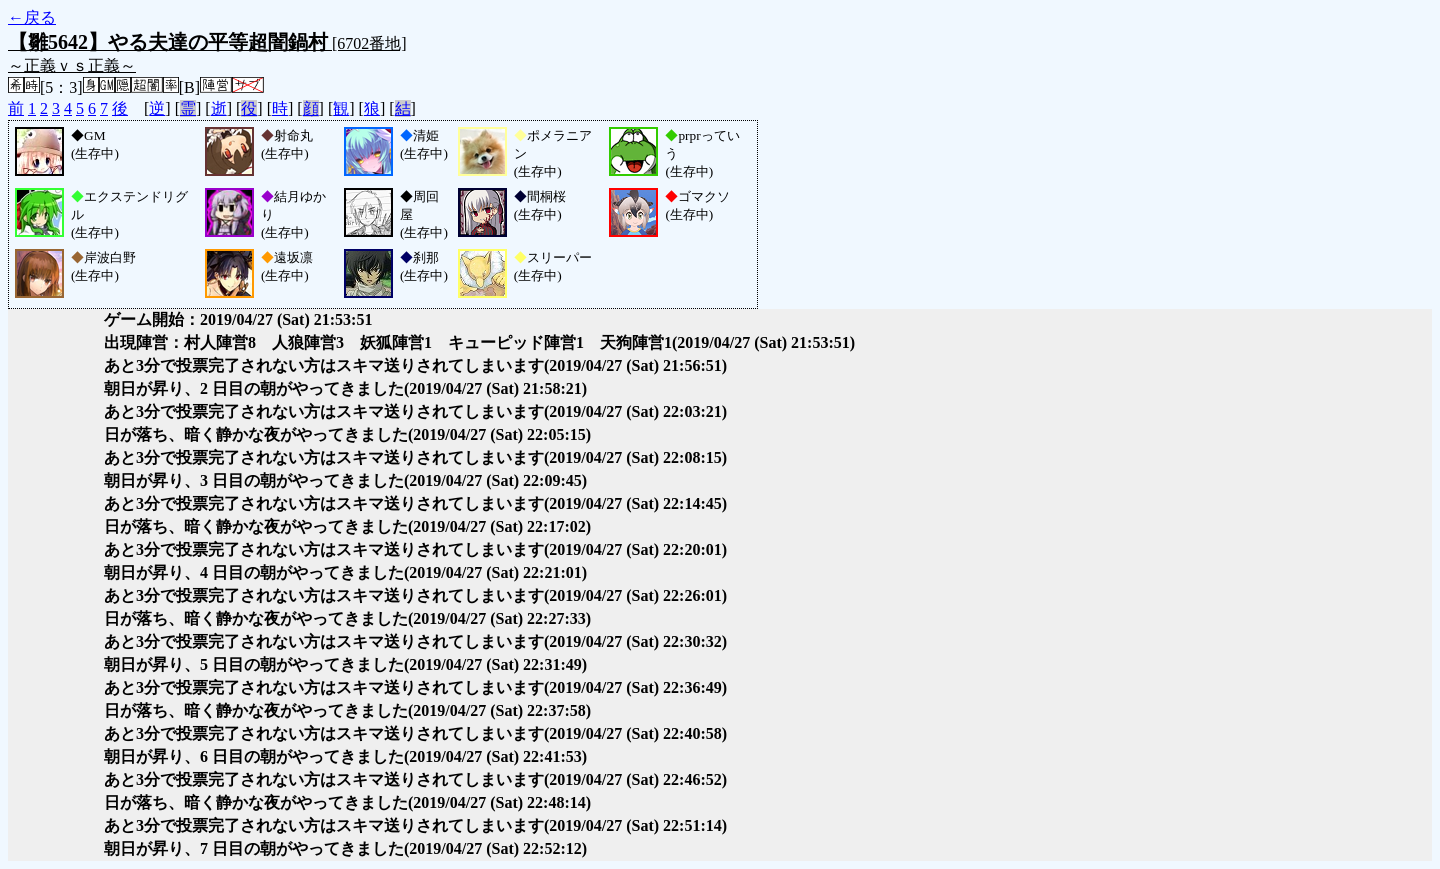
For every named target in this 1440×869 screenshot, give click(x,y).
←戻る (32, 17)
